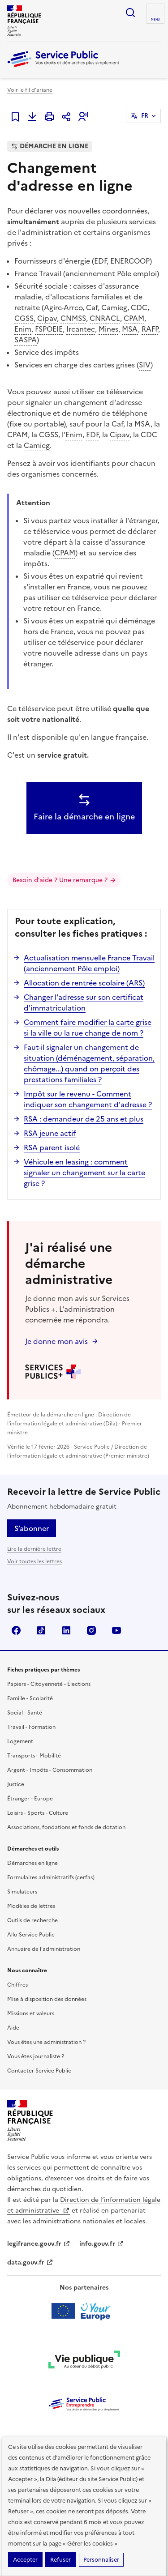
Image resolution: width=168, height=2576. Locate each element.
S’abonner (31, 1528)
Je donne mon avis (56, 1341)
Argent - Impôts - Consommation (49, 1770)
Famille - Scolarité (30, 1698)
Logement (20, 1741)
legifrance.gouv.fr (38, 2243)
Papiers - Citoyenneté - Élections (48, 1684)
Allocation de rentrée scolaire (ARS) (84, 982)
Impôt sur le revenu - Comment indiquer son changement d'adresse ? (88, 1099)
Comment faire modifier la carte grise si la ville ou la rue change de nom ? (87, 1027)
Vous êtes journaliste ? (35, 2056)
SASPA (25, 339)
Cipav (47, 318)
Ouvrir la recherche (130, 12)
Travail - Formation (31, 1727)
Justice (15, 1784)
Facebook (16, 1630)
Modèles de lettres (31, 1906)
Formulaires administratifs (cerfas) (51, 1877)
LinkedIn (66, 1630)
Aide (13, 2028)
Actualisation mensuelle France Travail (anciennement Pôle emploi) (89, 963)
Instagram (91, 1630)
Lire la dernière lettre (34, 1549)
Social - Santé (24, 1713)
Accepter (25, 2559)
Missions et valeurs (30, 2013)
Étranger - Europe (30, 1799)
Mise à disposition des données (46, 1999)
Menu (155, 19)
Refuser (60, 2559)
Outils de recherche (32, 1920)
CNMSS (73, 318)
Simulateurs (22, 1892)
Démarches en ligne (32, 1863)
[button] (83, 117)
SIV (145, 364)
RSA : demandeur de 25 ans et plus (83, 1118)
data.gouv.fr (30, 2262)
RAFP (150, 329)
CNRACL (105, 318)
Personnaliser (101, 2559)
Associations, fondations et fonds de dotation (66, 1827)
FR (144, 115)
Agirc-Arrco (63, 307)
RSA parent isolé (52, 1147)
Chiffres (17, 1985)
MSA (130, 329)
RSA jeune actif (50, 1133)
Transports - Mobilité (34, 1756)
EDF (92, 434)
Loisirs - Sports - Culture (37, 1813)
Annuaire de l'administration (43, 1949)
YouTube (116, 1630)
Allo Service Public (31, 1935)
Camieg (114, 307)
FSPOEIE (49, 329)
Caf (92, 307)
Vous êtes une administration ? (46, 2042)
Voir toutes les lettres (34, 1561)
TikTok (41, 1630)
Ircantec (80, 329)
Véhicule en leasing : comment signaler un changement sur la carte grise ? (84, 1172)
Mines (108, 329)
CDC (139, 307)
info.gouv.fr (101, 2243)
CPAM (134, 318)
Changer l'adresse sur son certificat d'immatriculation (83, 1002)
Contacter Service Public (39, 2071)
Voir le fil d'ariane (29, 90)
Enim (22, 329)
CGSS (24, 318)
